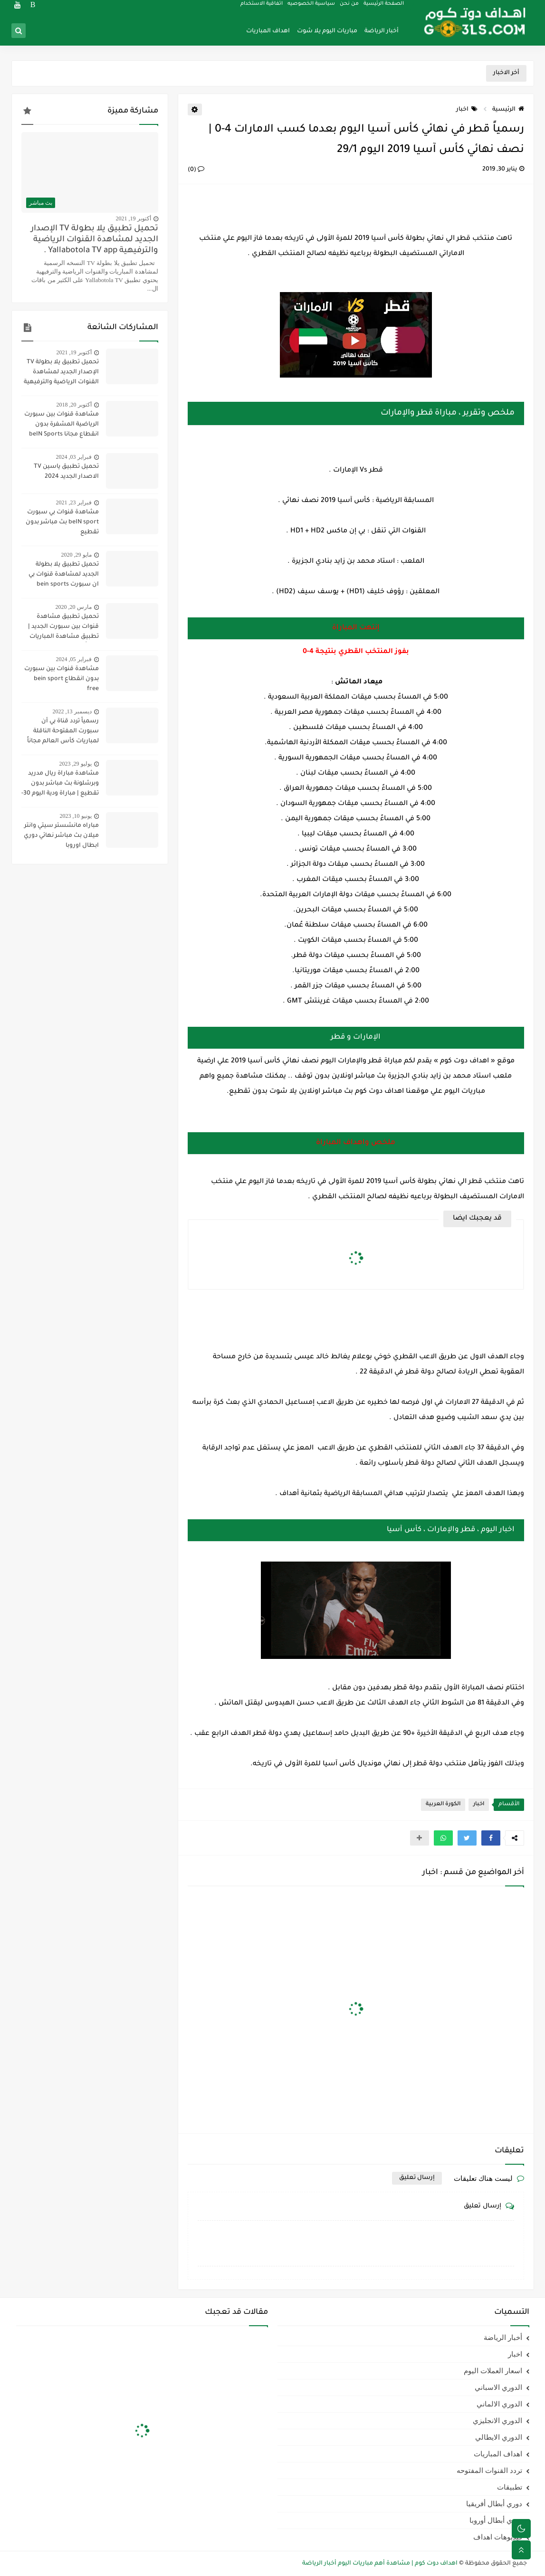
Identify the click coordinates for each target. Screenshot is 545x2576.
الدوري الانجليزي (497, 2420)
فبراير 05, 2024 (74, 659)
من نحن (349, 7)
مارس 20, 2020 (74, 607)
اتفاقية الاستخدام (262, 7)
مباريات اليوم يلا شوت (327, 31)
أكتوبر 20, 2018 (74, 404)
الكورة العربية (443, 1804)
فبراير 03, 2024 (74, 457)
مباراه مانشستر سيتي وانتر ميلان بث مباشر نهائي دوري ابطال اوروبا (61, 836)
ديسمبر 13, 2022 (72, 711)
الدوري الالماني (499, 2404)
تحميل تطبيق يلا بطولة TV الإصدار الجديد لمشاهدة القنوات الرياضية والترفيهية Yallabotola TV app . (94, 240)
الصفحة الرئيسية (384, 7)
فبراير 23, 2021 (74, 502)
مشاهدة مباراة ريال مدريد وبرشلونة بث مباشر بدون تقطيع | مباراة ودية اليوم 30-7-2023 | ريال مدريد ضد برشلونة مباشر (60, 784)
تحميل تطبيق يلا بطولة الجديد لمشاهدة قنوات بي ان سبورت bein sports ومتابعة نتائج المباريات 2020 (60, 575)
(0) (196, 170)
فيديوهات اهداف (497, 2537)
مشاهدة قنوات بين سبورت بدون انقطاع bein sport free (61, 679)
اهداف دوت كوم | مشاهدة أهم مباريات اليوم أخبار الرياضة (380, 2563)
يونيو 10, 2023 (76, 816)
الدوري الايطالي (498, 2437)
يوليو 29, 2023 (75, 763)
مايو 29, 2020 (76, 554)
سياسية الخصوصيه (311, 7)
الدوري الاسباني (498, 2387)
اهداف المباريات (268, 31)
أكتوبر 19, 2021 (133, 218)
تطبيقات (509, 2487)
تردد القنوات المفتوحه (489, 2470)
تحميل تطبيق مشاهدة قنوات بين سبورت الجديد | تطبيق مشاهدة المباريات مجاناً (63, 628)
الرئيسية (508, 109)
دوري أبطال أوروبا (495, 2520)
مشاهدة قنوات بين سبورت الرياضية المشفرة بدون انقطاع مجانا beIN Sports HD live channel (61, 425)
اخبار (467, 109)
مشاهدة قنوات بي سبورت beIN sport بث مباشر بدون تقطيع (62, 522)
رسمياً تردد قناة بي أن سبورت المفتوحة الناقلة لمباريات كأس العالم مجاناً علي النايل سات (63, 732)
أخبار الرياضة (381, 31)
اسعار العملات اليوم (493, 2371)
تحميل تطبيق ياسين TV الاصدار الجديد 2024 (66, 472)
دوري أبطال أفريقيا (494, 2504)
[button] (490, 1838)
